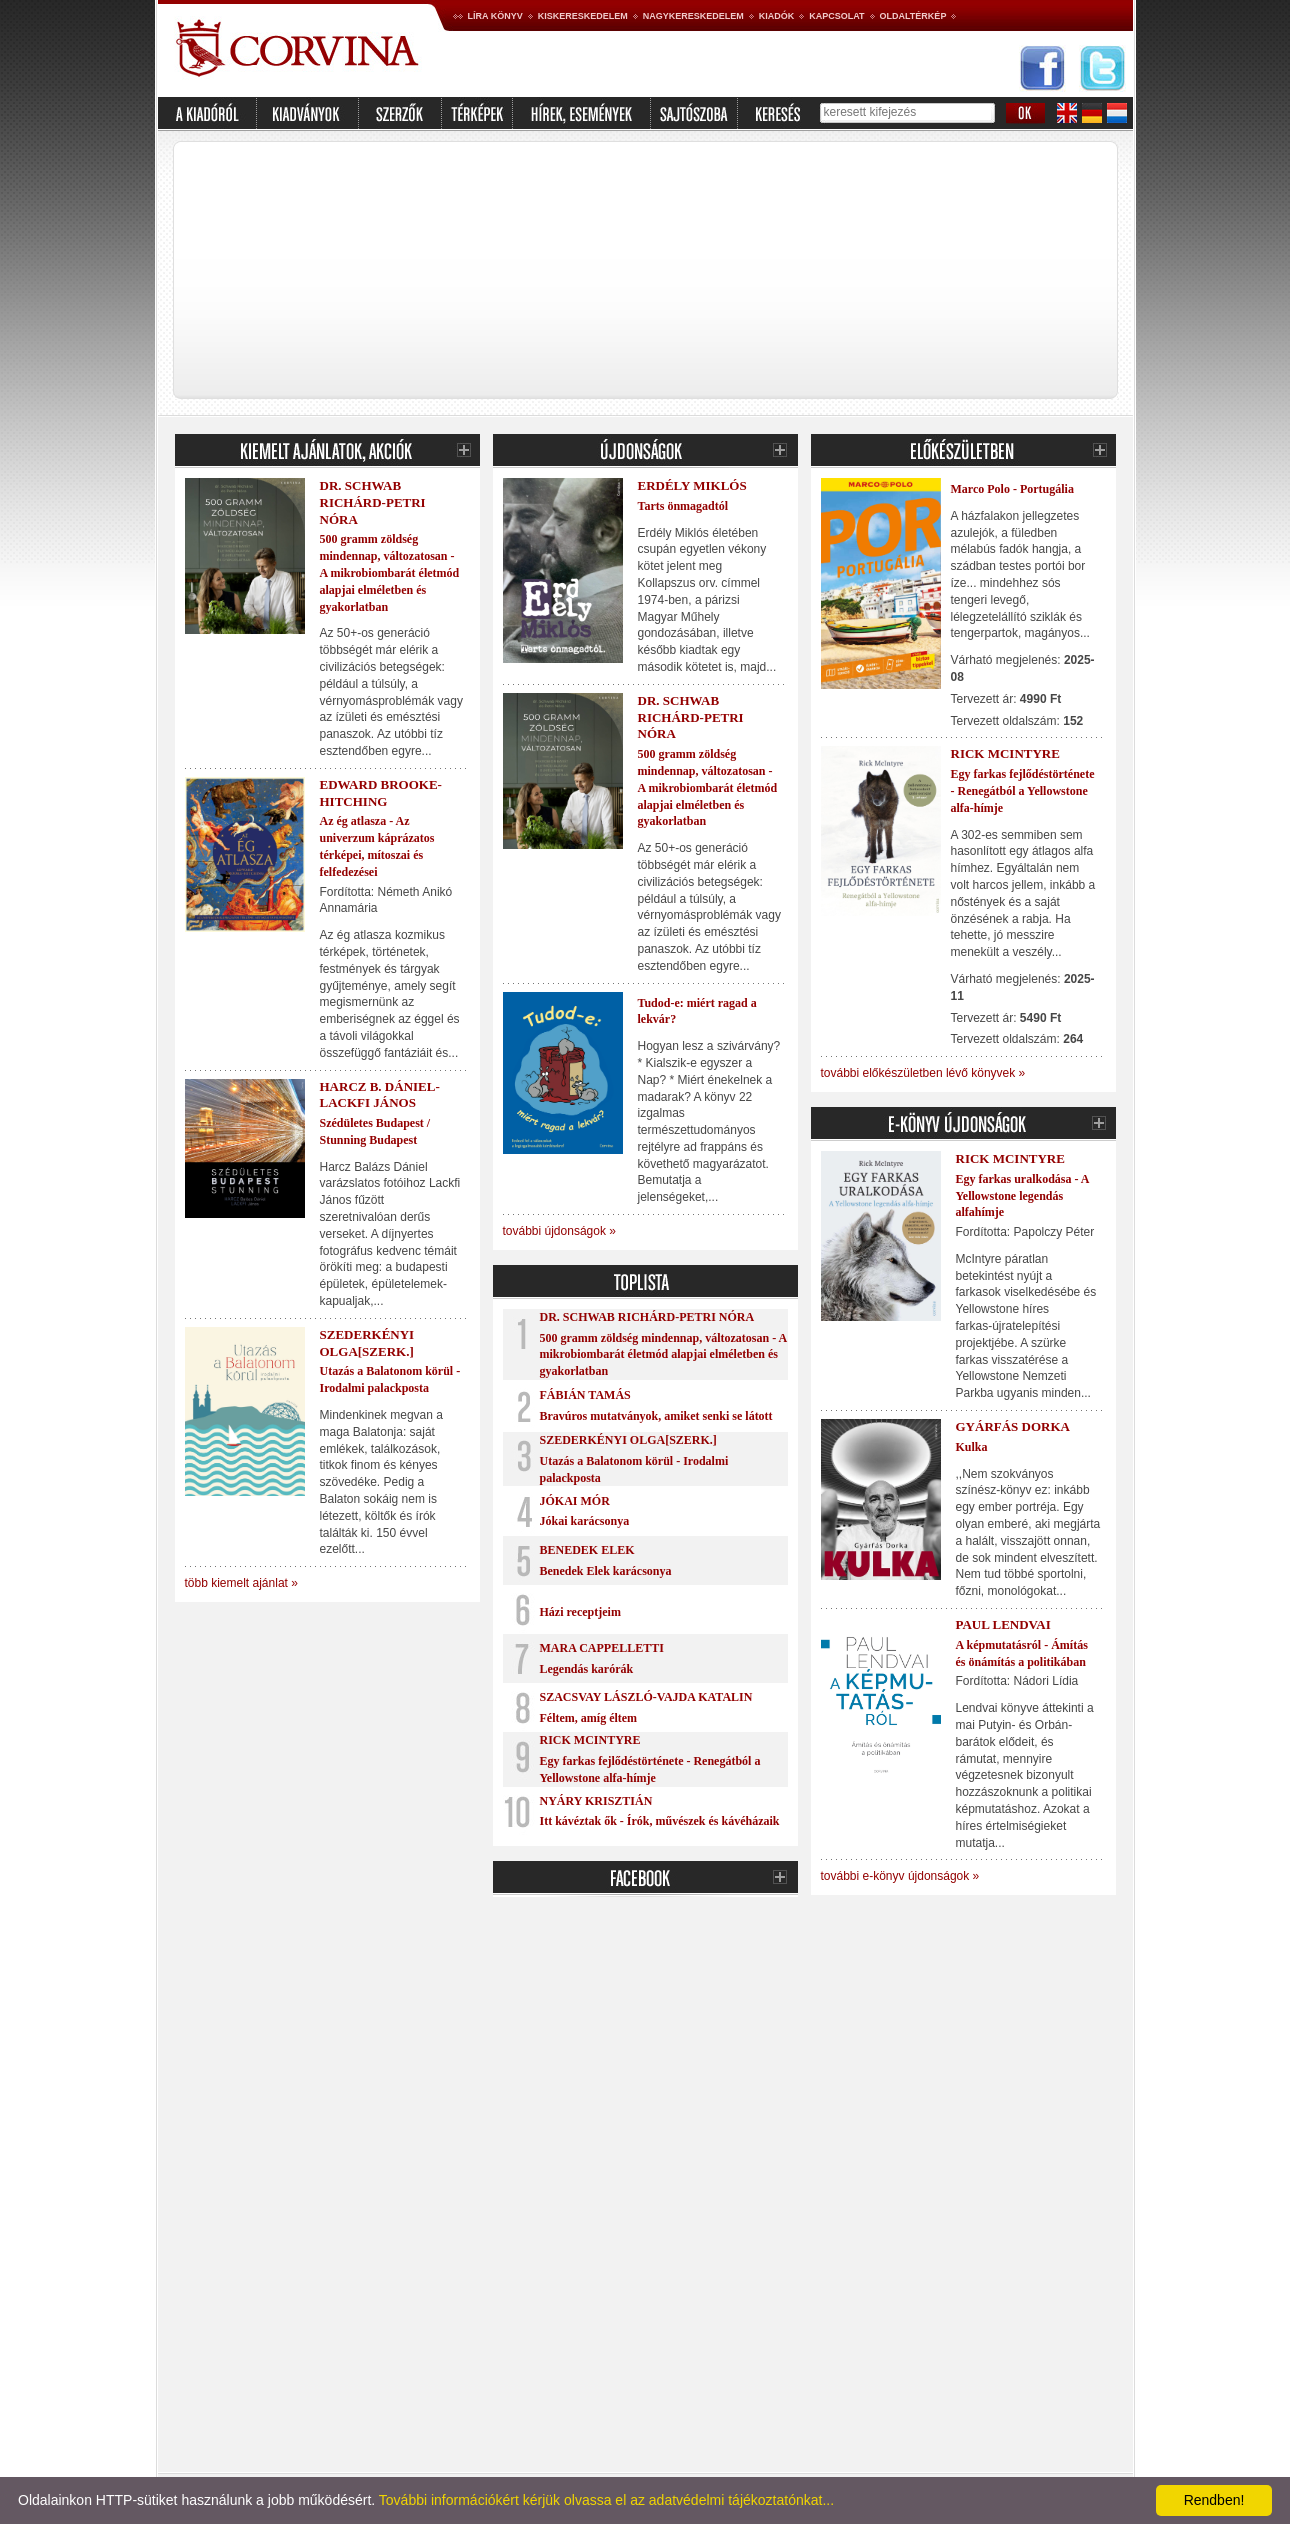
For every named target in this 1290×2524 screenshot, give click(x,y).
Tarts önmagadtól (683, 506)
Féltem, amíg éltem (589, 1718)
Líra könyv (495, 16)
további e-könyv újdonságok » (900, 1876)
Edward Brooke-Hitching (381, 793)
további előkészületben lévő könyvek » (923, 1073)
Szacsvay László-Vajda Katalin (646, 1697)
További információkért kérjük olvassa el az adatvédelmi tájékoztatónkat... (606, 2500)
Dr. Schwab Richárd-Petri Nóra (373, 502)
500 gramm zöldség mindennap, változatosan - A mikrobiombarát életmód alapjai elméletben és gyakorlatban (390, 572)
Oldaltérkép (913, 16)
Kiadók (777, 16)
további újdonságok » (559, 1231)
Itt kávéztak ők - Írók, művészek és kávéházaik (660, 1821)
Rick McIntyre (590, 1740)
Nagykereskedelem (693, 16)
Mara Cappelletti (602, 1648)
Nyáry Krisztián (596, 1801)
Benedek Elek (587, 1550)
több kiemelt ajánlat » (241, 1583)
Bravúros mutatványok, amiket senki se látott (656, 1416)
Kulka (972, 1447)
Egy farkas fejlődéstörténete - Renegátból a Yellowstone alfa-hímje (1023, 791)
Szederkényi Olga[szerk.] (367, 1343)
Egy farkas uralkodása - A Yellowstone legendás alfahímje (1022, 1196)
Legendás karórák (587, 1669)
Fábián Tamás (585, 1395)
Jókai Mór (575, 1501)
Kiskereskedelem (583, 16)
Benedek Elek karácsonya (606, 1571)
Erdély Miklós (692, 485)
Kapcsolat (836, 16)
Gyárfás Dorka (1013, 1426)
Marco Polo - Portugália (1012, 489)
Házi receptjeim (580, 1612)
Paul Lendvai (1003, 1624)
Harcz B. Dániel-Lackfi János (380, 1095)
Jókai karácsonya (585, 1521)
